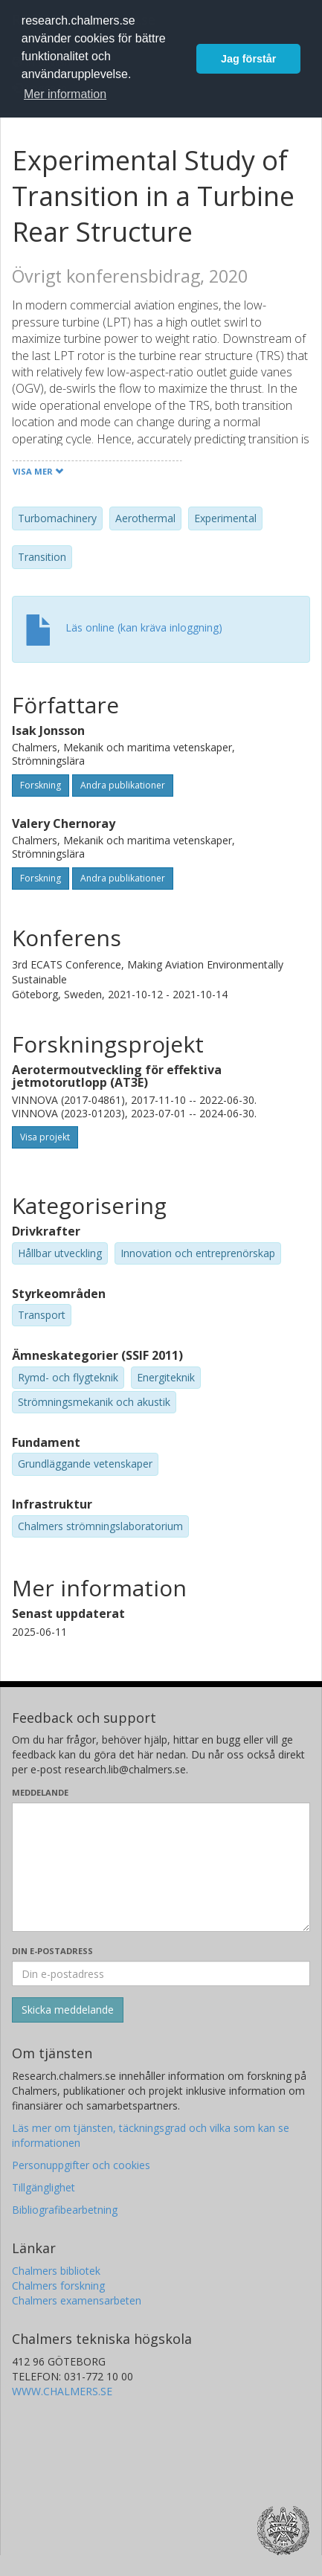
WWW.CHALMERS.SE (62, 2391)
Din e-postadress (52, 1950)
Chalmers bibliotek (56, 2271)
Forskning (40, 785)
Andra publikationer (122, 785)
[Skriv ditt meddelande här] (161, 1867)
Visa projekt (45, 1137)
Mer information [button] (65, 94)
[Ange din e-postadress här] (161, 1973)
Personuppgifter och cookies (81, 2165)
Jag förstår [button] (248, 59)
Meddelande (40, 1792)
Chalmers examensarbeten (76, 2300)
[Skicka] (67, 2010)
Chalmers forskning (58, 2285)
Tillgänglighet (43, 2187)
